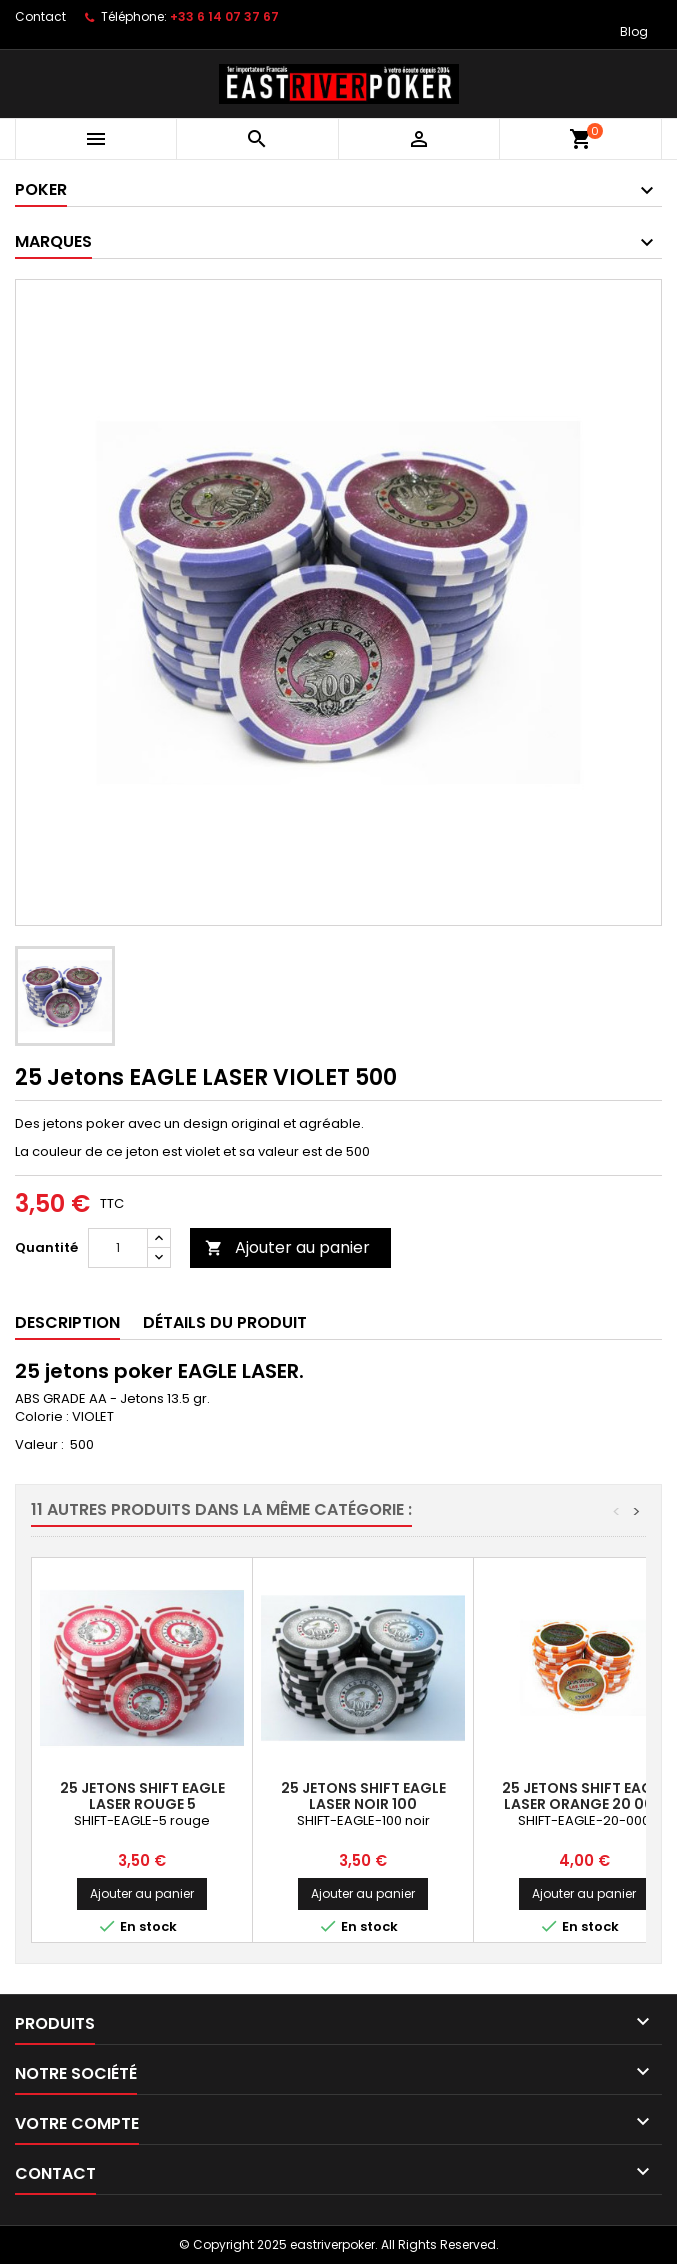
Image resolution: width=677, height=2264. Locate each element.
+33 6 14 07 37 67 (224, 16)
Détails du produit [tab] (225, 1322)
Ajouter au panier (287, 1247)
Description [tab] (67, 1322)
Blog (634, 31)
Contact (40, 16)
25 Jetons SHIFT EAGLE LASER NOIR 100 (363, 1796)
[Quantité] (118, 1248)
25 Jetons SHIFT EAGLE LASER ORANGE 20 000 (584, 1796)
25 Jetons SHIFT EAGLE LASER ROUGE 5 (142, 1796)
